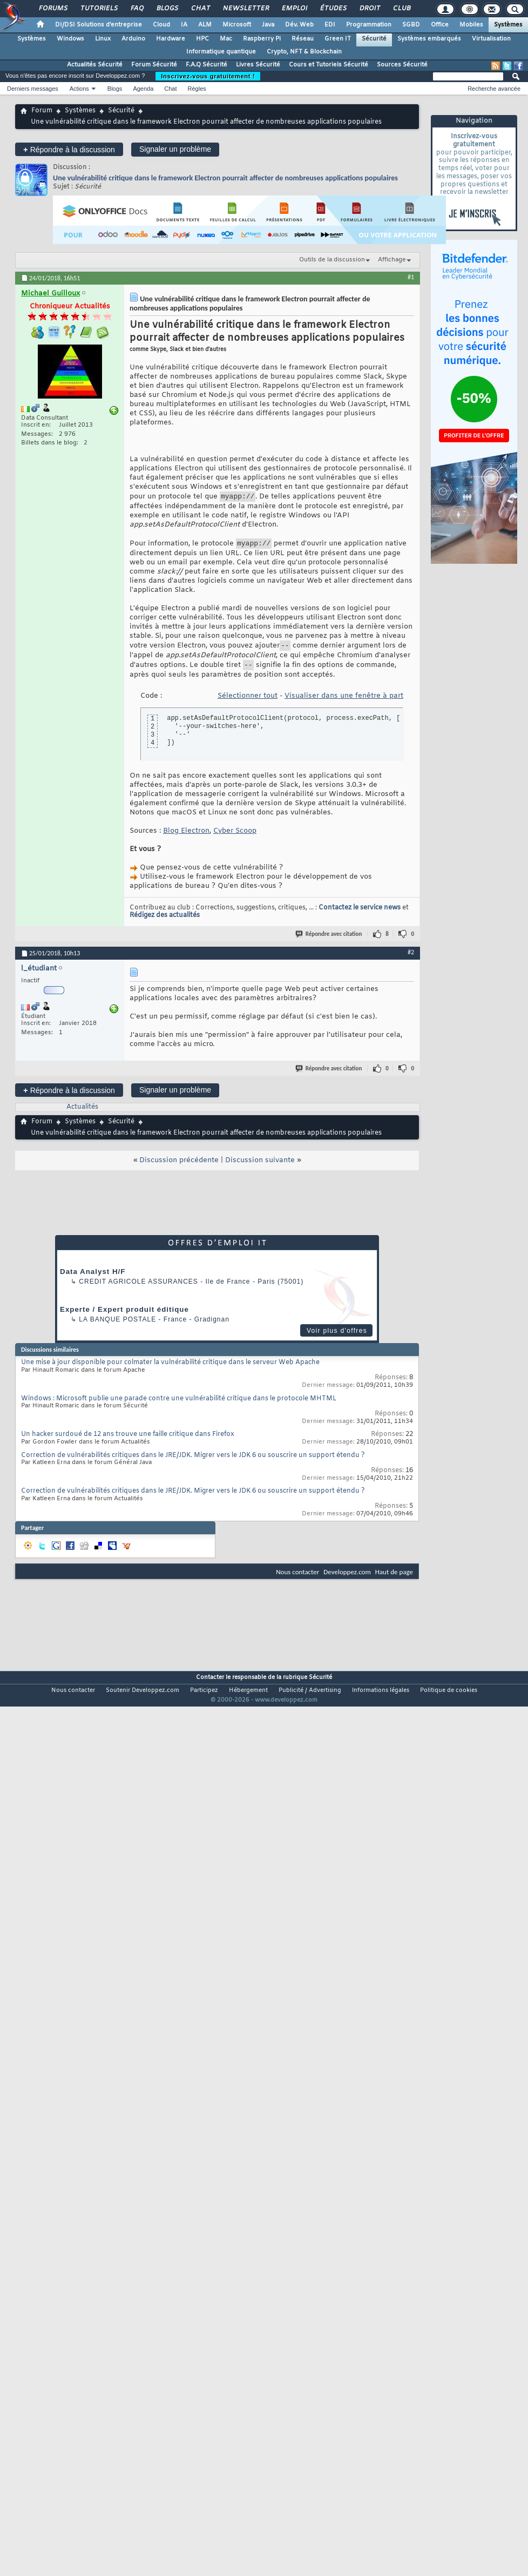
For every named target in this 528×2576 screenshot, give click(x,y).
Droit (369, 8)
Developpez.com (347, 1578)
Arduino (133, 39)
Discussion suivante (260, 1166)
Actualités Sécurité (95, 65)
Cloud (161, 25)
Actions (79, 88)
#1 (411, 277)
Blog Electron (186, 837)
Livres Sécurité (258, 65)
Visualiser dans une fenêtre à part (344, 702)
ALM (205, 25)
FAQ (136, 8)
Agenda (143, 88)
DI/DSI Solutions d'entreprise (98, 25)
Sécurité (374, 39)
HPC (202, 39)
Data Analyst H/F (92, 1278)
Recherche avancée (494, 88)
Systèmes (508, 25)
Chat (200, 8)
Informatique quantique (221, 52)
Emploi (294, 8)
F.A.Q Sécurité (206, 65)
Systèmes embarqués (429, 39)
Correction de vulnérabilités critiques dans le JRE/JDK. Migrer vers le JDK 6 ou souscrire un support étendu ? (193, 1462)
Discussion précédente (179, 1166)
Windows (70, 39)
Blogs (167, 8)
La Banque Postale (117, 1326)
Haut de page (394, 1578)
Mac (226, 39)
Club (401, 8)
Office (440, 25)
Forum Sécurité (154, 65)
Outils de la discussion (332, 260)
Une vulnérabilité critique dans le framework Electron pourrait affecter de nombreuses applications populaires (225, 178)
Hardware (170, 39)
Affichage (392, 260)
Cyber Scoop (234, 837)
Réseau (303, 39)
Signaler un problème (175, 149)
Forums (52, 8)
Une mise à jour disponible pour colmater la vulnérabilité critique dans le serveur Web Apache (170, 1369)
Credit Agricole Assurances (138, 1288)
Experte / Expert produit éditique (124, 1316)
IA (184, 25)
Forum (41, 110)
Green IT (337, 39)
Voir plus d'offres (337, 1337)
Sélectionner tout (247, 702)
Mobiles (471, 25)
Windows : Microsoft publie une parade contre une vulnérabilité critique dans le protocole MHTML (178, 1405)
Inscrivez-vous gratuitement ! (208, 76)
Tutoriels (98, 8)
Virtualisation (491, 39)
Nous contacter (297, 1578)
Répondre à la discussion (69, 149)
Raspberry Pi (262, 39)
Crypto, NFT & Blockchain (304, 52)
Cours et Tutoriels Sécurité (328, 65)
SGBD (411, 25)
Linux (103, 39)
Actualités (82, 1113)
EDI (329, 25)
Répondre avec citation (329, 940)
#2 (411, 958)
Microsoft (236, 25)
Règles (197, 88)
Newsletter (245, 8)
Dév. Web (299, 25)
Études (333, 8)
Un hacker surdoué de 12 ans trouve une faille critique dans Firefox (127, 1441)
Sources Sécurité (402, 65)
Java (268, 25)
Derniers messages (32, 88)
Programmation (368, 25)
